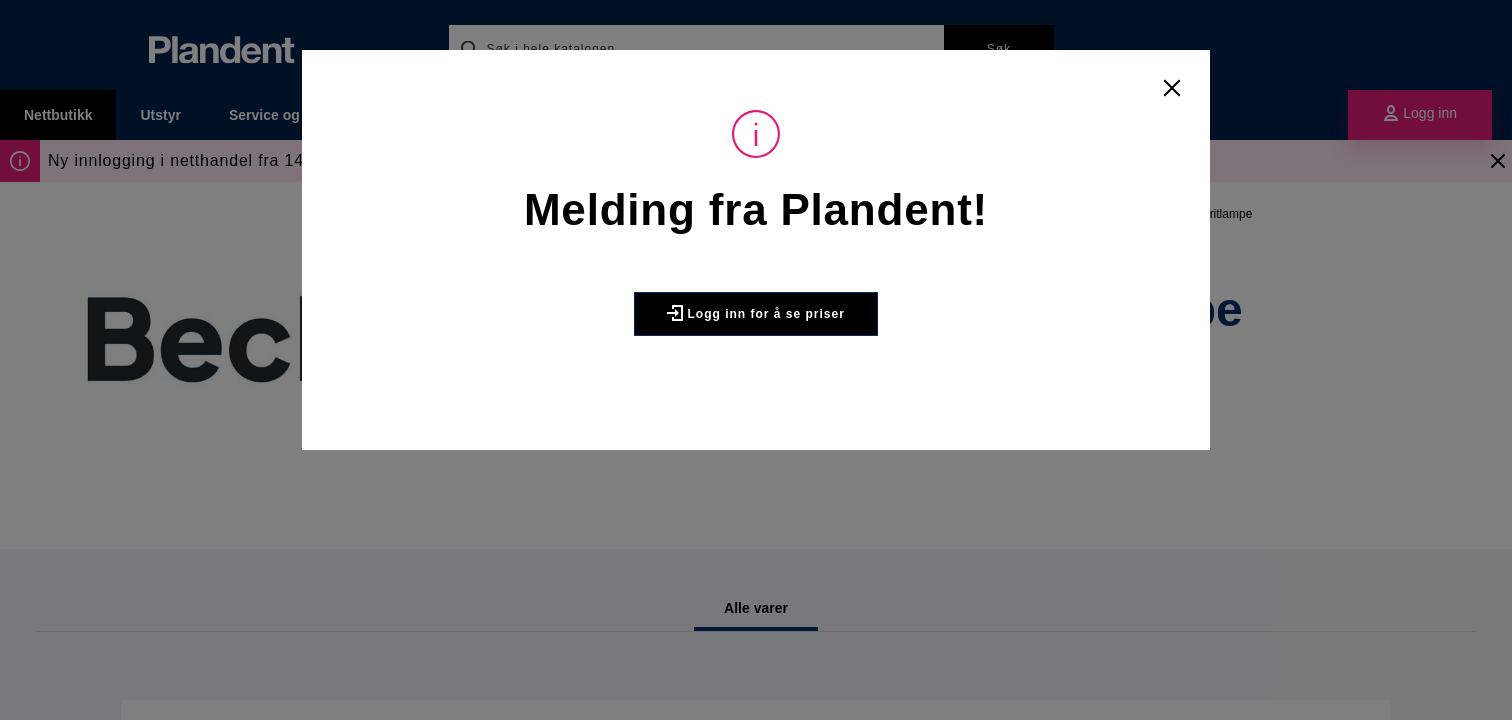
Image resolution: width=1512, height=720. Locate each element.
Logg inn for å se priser (756, 313)
